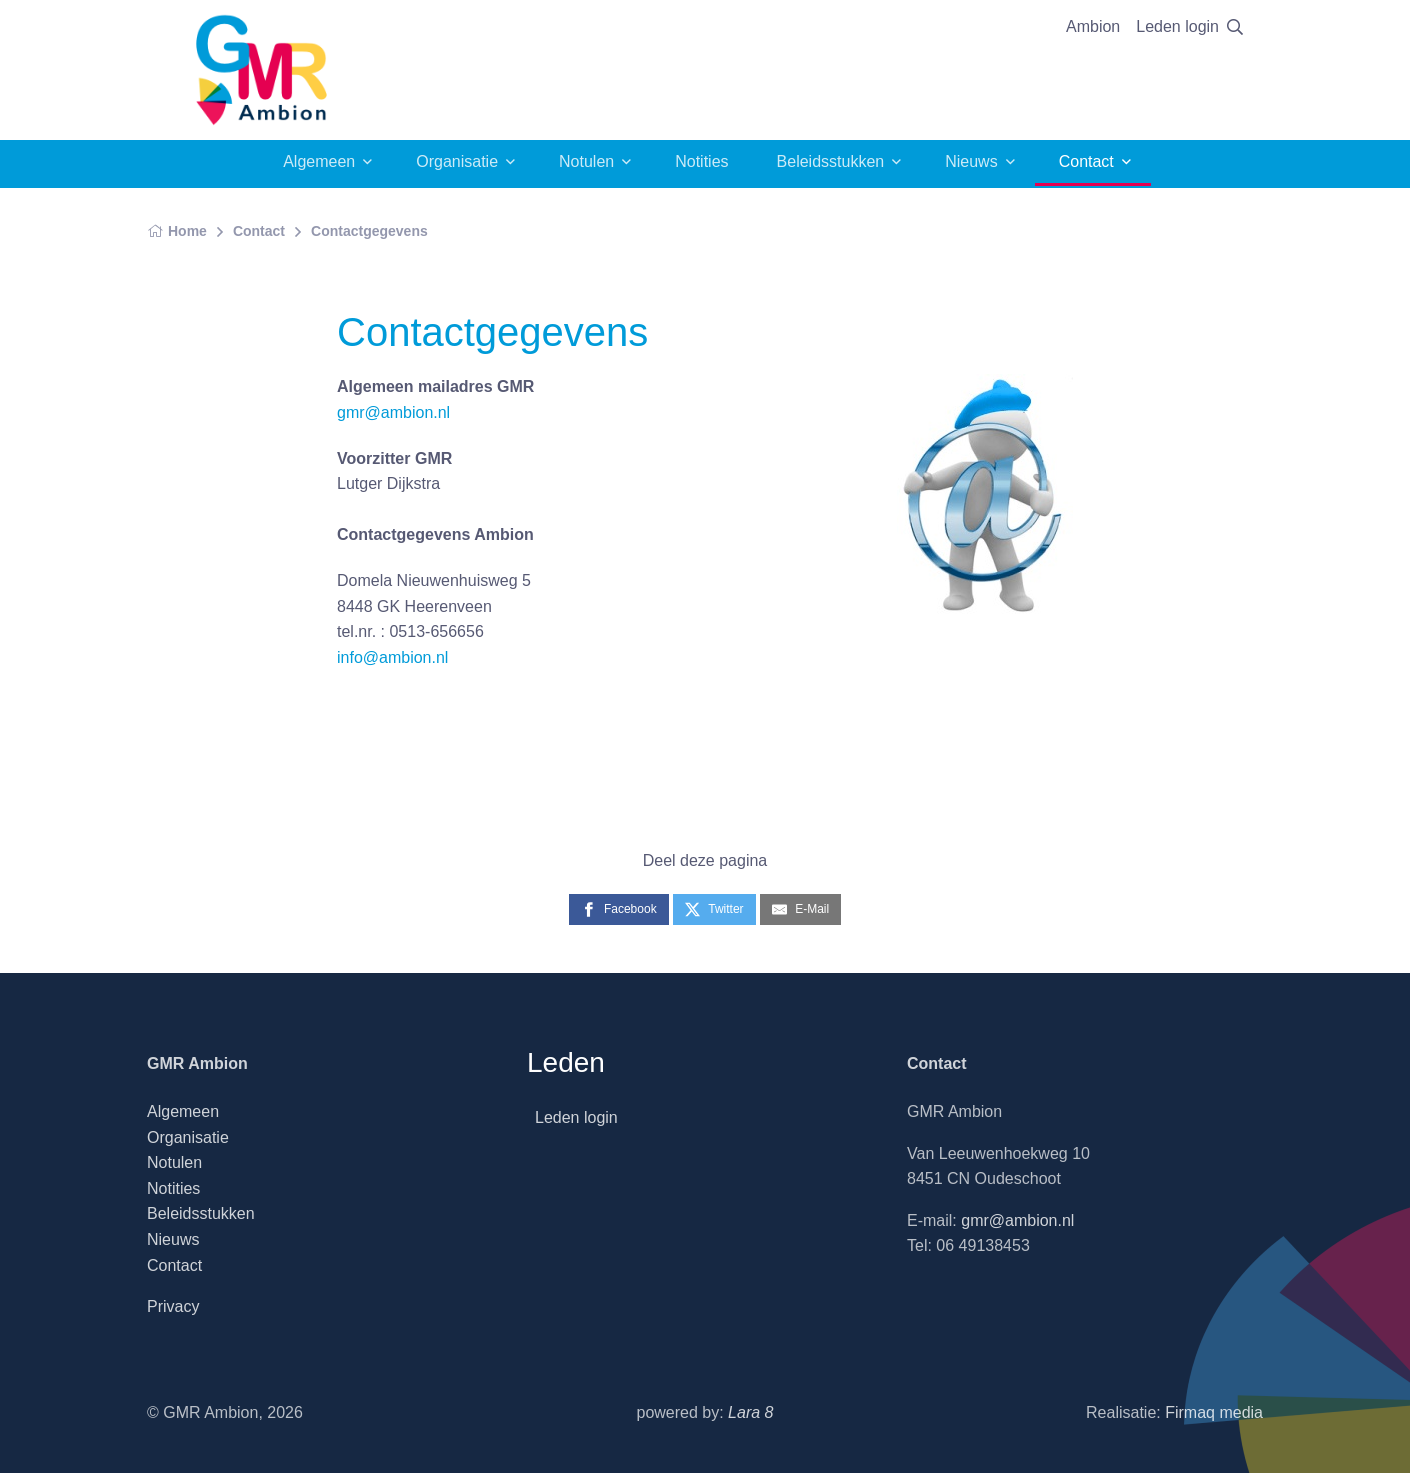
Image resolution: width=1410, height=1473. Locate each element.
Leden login (1177, 26)
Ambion (1093, 26)
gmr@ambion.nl (393, 412)
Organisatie (457, 161)
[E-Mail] (800, 909)
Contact (1086, 161)
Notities (701, 161)
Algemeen (319, 161)
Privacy (173, 1306)
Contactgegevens (369, 231)
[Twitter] (714, 909)
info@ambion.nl (392, 657)
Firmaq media (1214, 1412)
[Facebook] (619, 909)
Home (177, 231)
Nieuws (971, 161)
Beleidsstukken (831, 161)
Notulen (586, 161)
